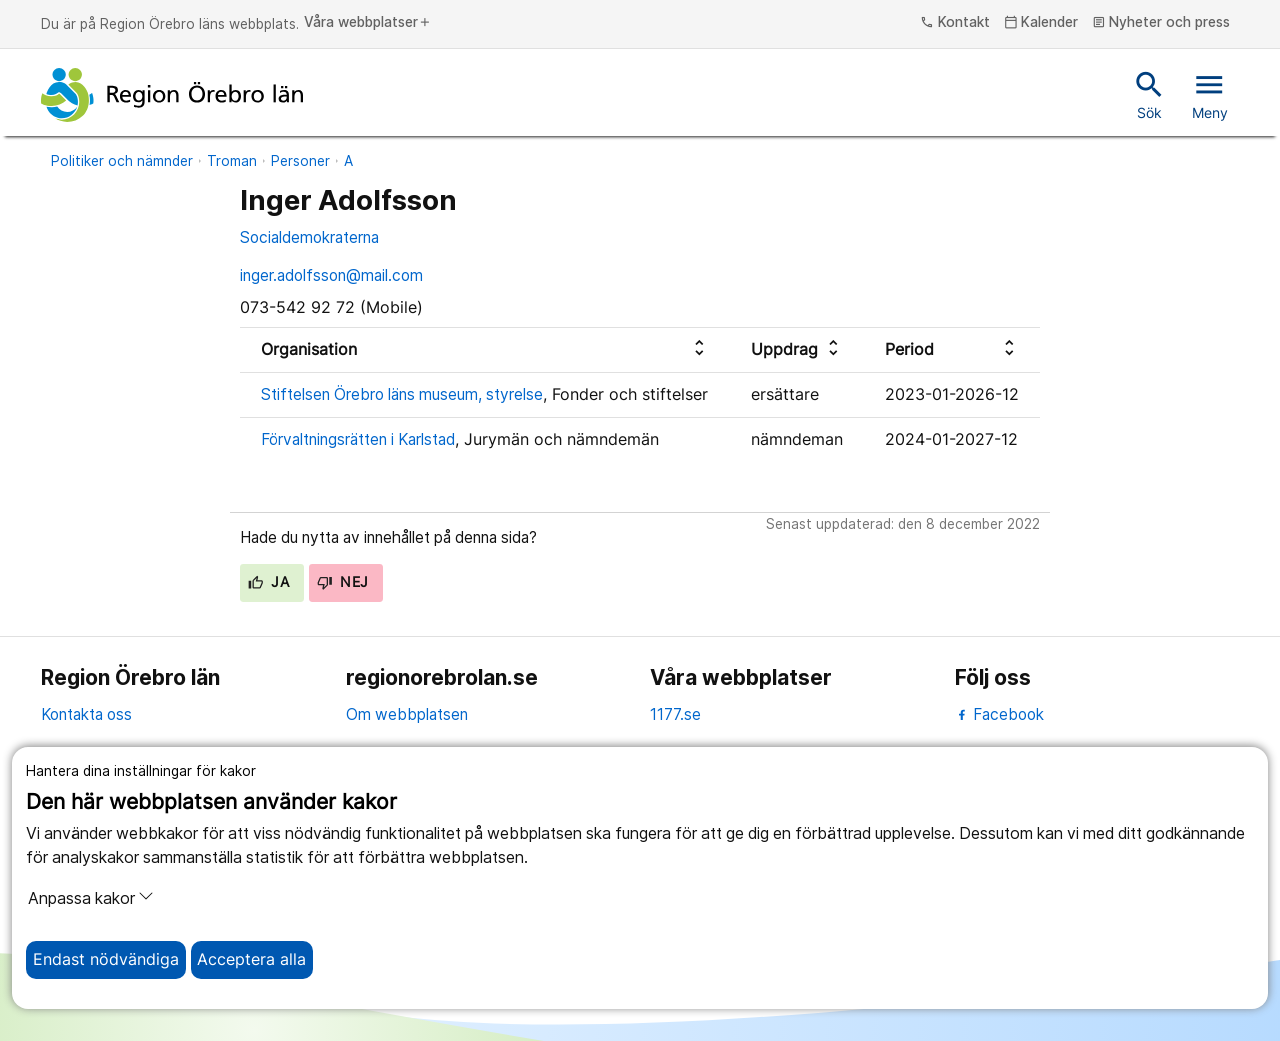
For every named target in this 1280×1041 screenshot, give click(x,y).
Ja (268, 582)
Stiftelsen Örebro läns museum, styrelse (402, 394)
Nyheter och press (1161, 23)
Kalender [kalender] (1041, 23)
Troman (232, 161)
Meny (1210, 94)
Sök (1149, 94)
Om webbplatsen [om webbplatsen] (407, 714)
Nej (343, 582)
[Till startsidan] (172, 95)
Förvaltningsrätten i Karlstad (358, 439)
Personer (300, 161)
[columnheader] (485, 349)
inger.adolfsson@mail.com (331, 275)
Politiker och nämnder (122, 161)
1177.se (675, 714)
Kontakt (955, 23)
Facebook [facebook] (999, 714)
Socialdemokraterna (309, 237)
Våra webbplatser (368, 23)
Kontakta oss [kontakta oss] (86, 714)
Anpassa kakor (91, 898)
